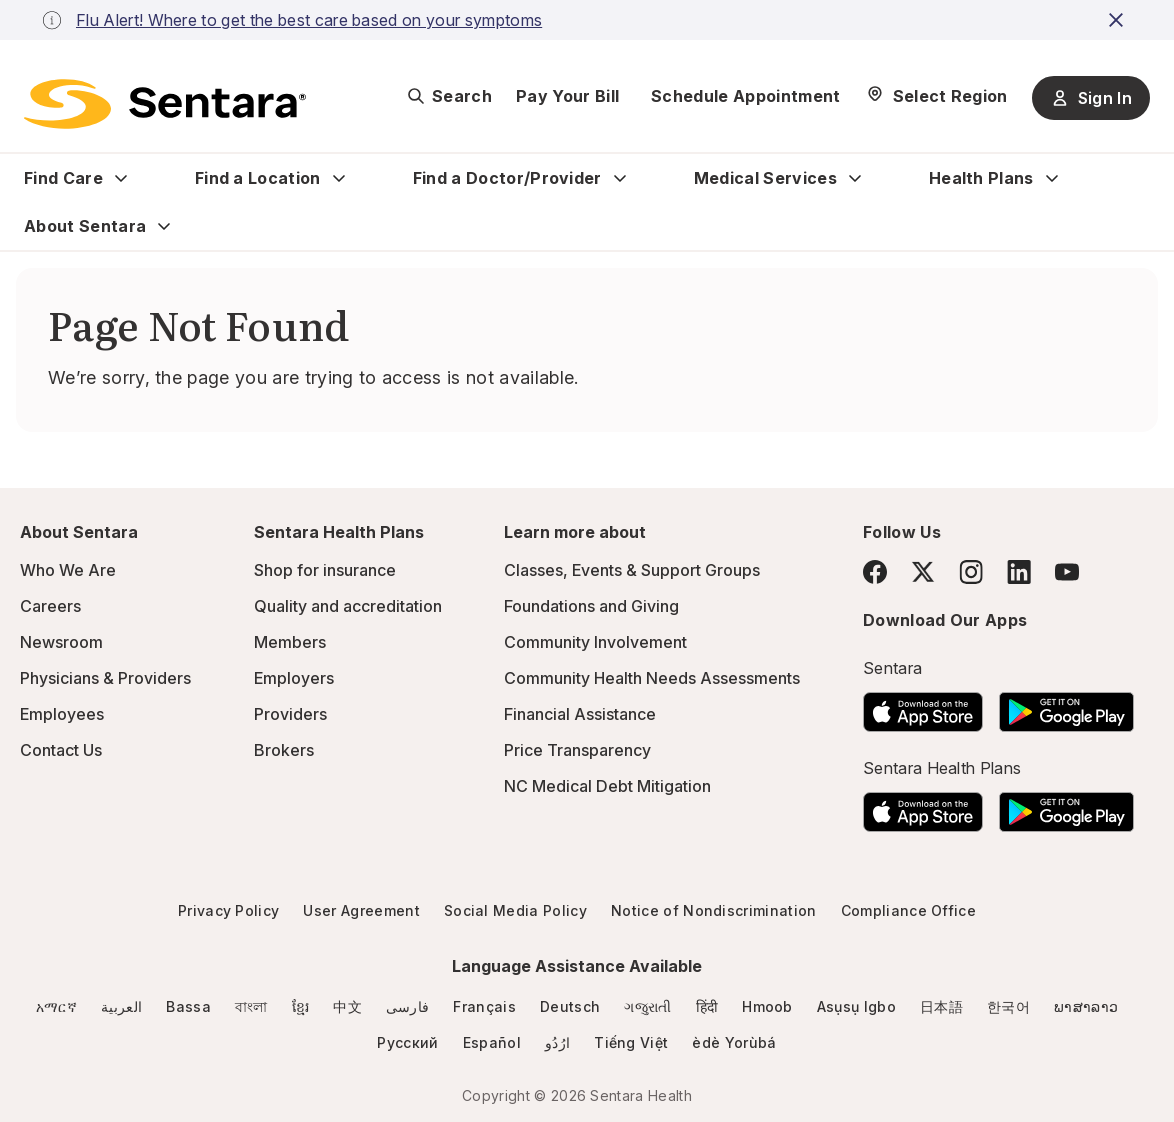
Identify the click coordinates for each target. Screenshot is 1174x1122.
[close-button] (1119, 20)
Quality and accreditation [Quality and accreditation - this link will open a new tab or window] (348, 606)
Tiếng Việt (631, 1042)
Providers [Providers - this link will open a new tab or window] (290, 714)
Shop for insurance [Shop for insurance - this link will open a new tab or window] (325, 570)
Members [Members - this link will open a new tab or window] (290, 642)
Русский (407, 1042)
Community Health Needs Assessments (652, 678)
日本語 (941, 1006)
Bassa (188, 1006)
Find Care (63, 178)
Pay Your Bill (567, 96)
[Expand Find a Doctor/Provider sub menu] (620, 178)
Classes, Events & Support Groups (632, 570)
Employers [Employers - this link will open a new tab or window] (294, 678)
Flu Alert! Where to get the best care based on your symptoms (309, 20)
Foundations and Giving (591, 606)
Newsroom (61, 642)
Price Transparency (577, 750)
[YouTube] (1067, 572)
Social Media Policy (515, 910)
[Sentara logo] (165, 104)
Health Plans (981, 178)
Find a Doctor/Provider (507, 178)
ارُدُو (557, 1042)
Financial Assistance (580, 714)
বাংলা (251, 1006)
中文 (347, 1006)
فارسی (408, 1006)
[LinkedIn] (1019, 571)
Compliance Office (908, 910)
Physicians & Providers (105, 678)
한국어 (1008, 1006)
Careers (50, 606)
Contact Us (61, 750)
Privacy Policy (228, 910)
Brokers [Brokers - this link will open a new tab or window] (284, 750)
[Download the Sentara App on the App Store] (923, 706)
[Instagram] (971, 571)
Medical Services (765, 178)
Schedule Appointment (745, 96)
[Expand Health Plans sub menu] (1052, 178)
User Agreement (361, 910)
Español (492, 1042)
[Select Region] (936, 96)
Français (484, 1006)
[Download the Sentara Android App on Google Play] (1066, 706)
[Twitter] (923, 572)
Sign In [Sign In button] (1091, 98)
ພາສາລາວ (1086, 1006)
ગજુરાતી (647, 1006)
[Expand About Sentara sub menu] (164, 226)
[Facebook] (875, 572)
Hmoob (767, 1006)
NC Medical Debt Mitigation (607, 786)
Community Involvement (595, 642)
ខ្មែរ (301, 1006)
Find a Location (258, 178)
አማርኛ (56, 1006)
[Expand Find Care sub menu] (121, 178)
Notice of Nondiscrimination (714, 910)
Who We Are (68, 570)
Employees (62, 714)
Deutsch (570, 1006)
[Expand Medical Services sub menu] (855, 178)
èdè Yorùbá (734, 1042)
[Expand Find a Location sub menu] (339, 178)
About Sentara (85, 226)
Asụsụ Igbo (856, 1006)
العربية (121, 1006)
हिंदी (707, 1006)
